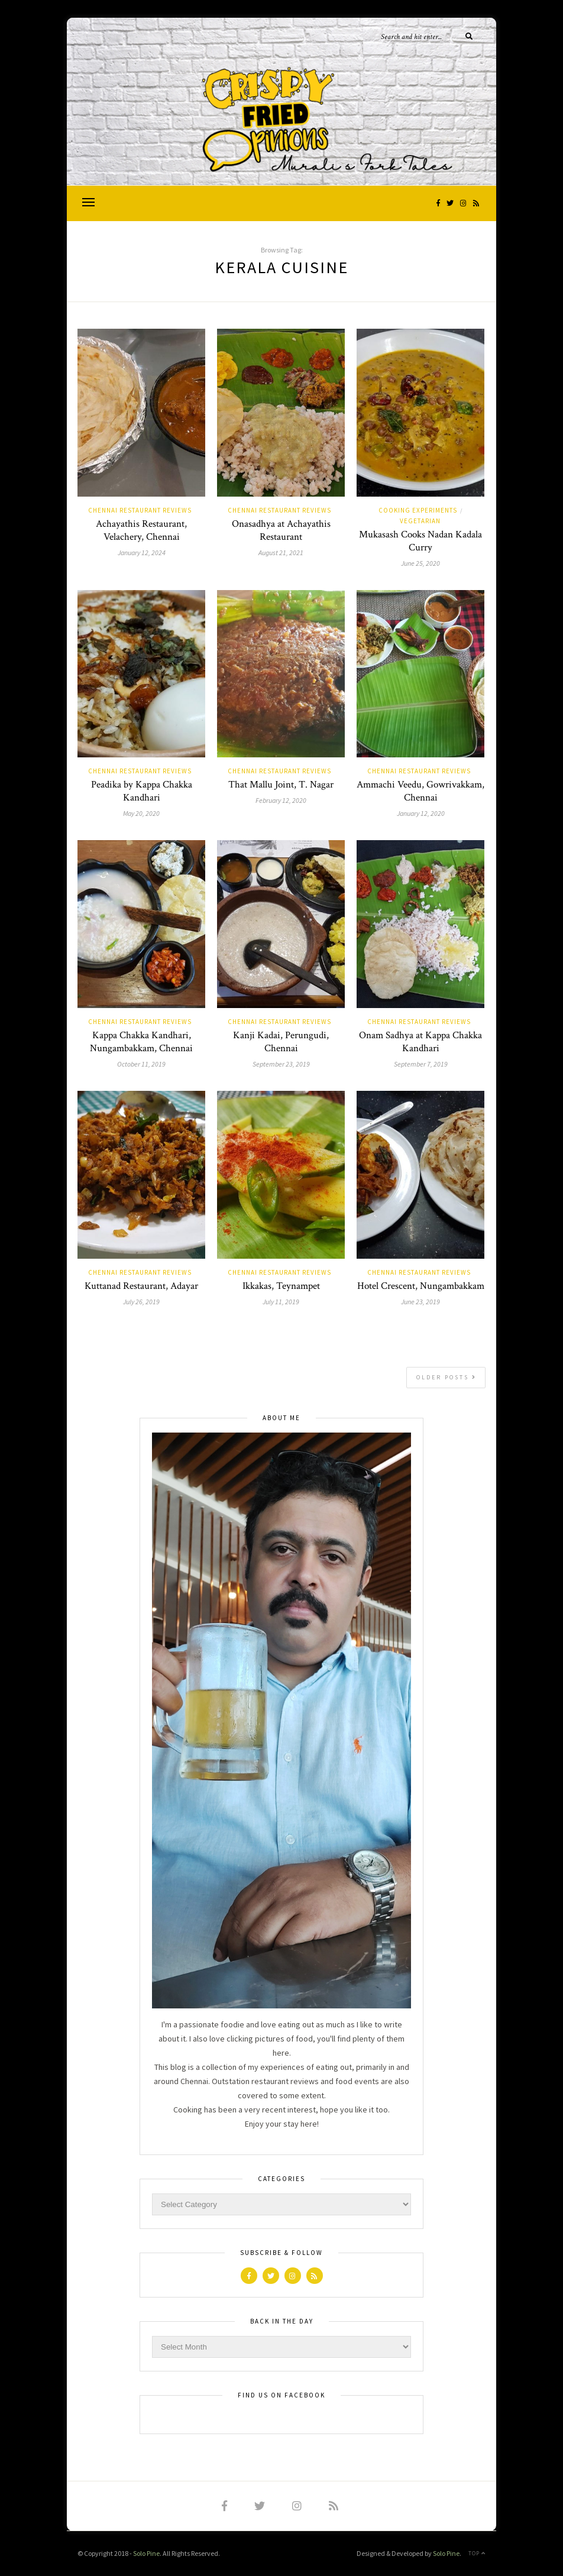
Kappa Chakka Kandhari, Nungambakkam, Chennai (141, 1042)
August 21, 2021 (280, 552)
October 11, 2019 (141, 1063)
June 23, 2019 (420, 1301)
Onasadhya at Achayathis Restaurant (281, 530)
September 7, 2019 (421, 1063)
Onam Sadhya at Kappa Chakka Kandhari (420, 1042)
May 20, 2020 (141, 813)
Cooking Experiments (417, 510)
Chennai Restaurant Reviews (140, 510)
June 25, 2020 (420, 563)
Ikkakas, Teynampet (281, 1285)
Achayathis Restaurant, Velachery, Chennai (141, 530)
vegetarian (420, 521)
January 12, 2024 (142, 552)
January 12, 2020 (421, 813)
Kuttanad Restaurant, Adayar (141, 1285)
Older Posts (446, 1377)
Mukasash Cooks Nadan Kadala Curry (420, 541)
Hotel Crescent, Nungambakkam (420, 1285)
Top (477, 2553)
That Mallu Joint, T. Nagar (281, 784)
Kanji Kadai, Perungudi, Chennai (281, 1042)
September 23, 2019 (281, 1063)
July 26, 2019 (141, 1301)
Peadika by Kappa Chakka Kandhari (141, 791)
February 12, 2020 (280, 800)
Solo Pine (146, 2553)
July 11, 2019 (281, 1301)
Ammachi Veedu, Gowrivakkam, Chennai (420, 791)
